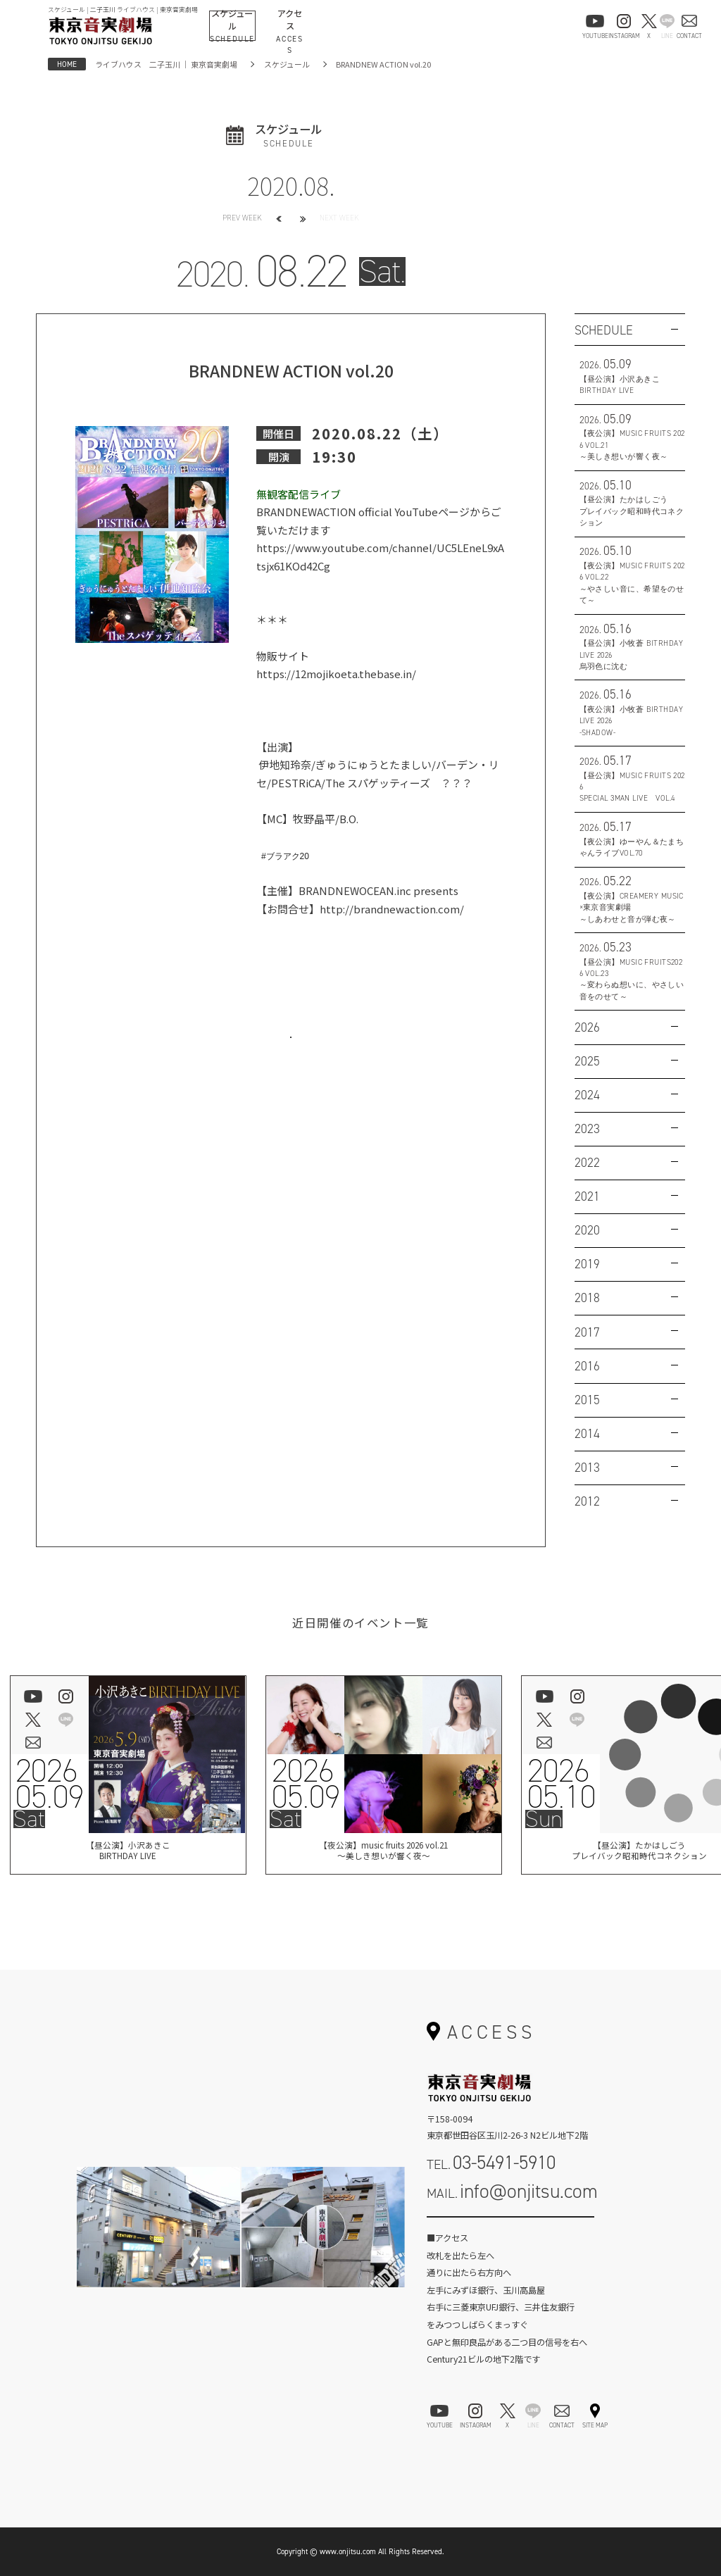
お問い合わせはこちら (291, 1052)
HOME (67, 64)
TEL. (491, 2162)
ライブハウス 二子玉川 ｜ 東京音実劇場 (166, 64)
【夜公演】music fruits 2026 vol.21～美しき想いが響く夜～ (384, 1852)
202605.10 (560, 1783)
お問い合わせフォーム (510, 2230)
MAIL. (512, 2191)
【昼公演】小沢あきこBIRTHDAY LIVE (127, 1852)
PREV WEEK (242, 218)
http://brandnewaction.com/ (392, 908)
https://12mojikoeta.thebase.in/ (336, 673)
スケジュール (287, 64)
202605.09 (48, 1783)
